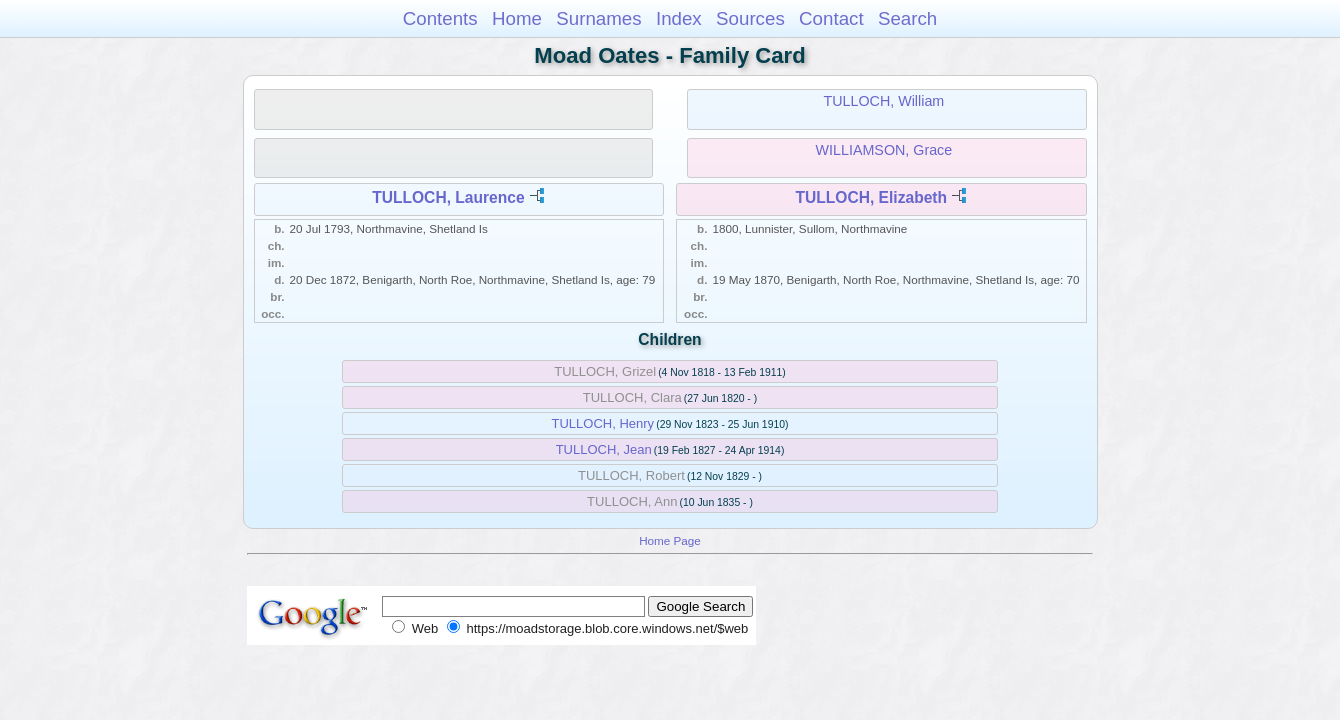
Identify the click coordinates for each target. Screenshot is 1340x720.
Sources (750, 18)
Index (679, 18)
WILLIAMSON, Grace (884, 150)
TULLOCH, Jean (604, 449)
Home (517, 18)
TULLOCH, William (884, 101)
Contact (831, 18)
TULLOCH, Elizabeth (871, 197)
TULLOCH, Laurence (448, 197)
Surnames (598, 18)
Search (907, 18)
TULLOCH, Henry (603, 423)
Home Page (670, 540)
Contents (440, 18)
